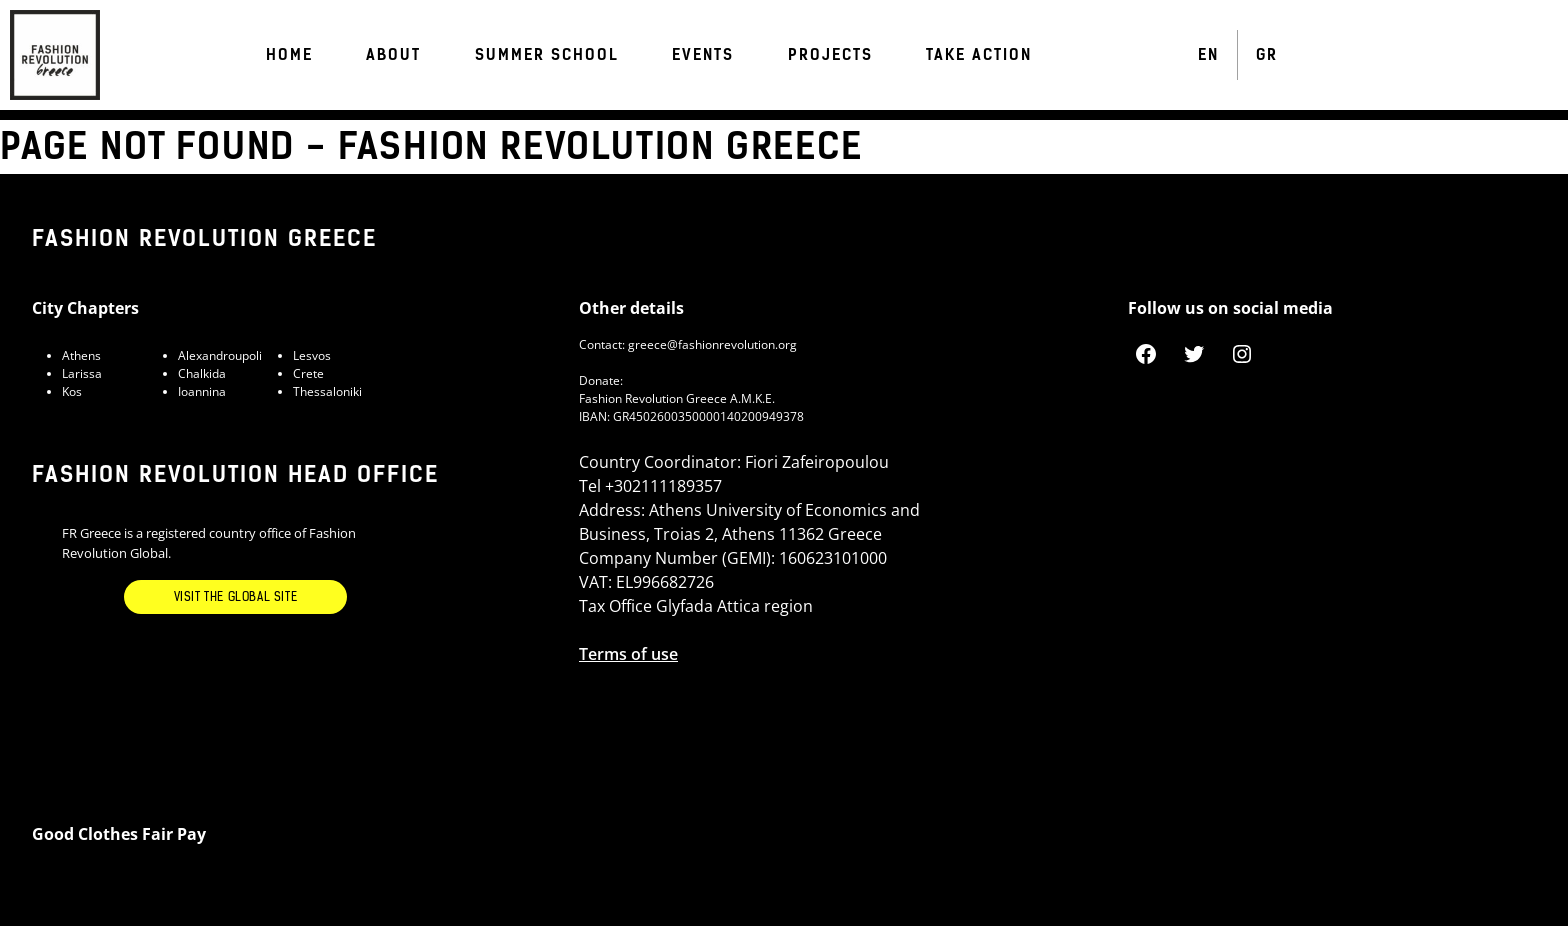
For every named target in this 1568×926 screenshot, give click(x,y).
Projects (830, 55)
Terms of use (628, 654)
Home (289, 55)
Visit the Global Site (236, 597)
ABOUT (393, 55)
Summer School (547, 55)
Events (703, 55)
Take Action (979, 55)
